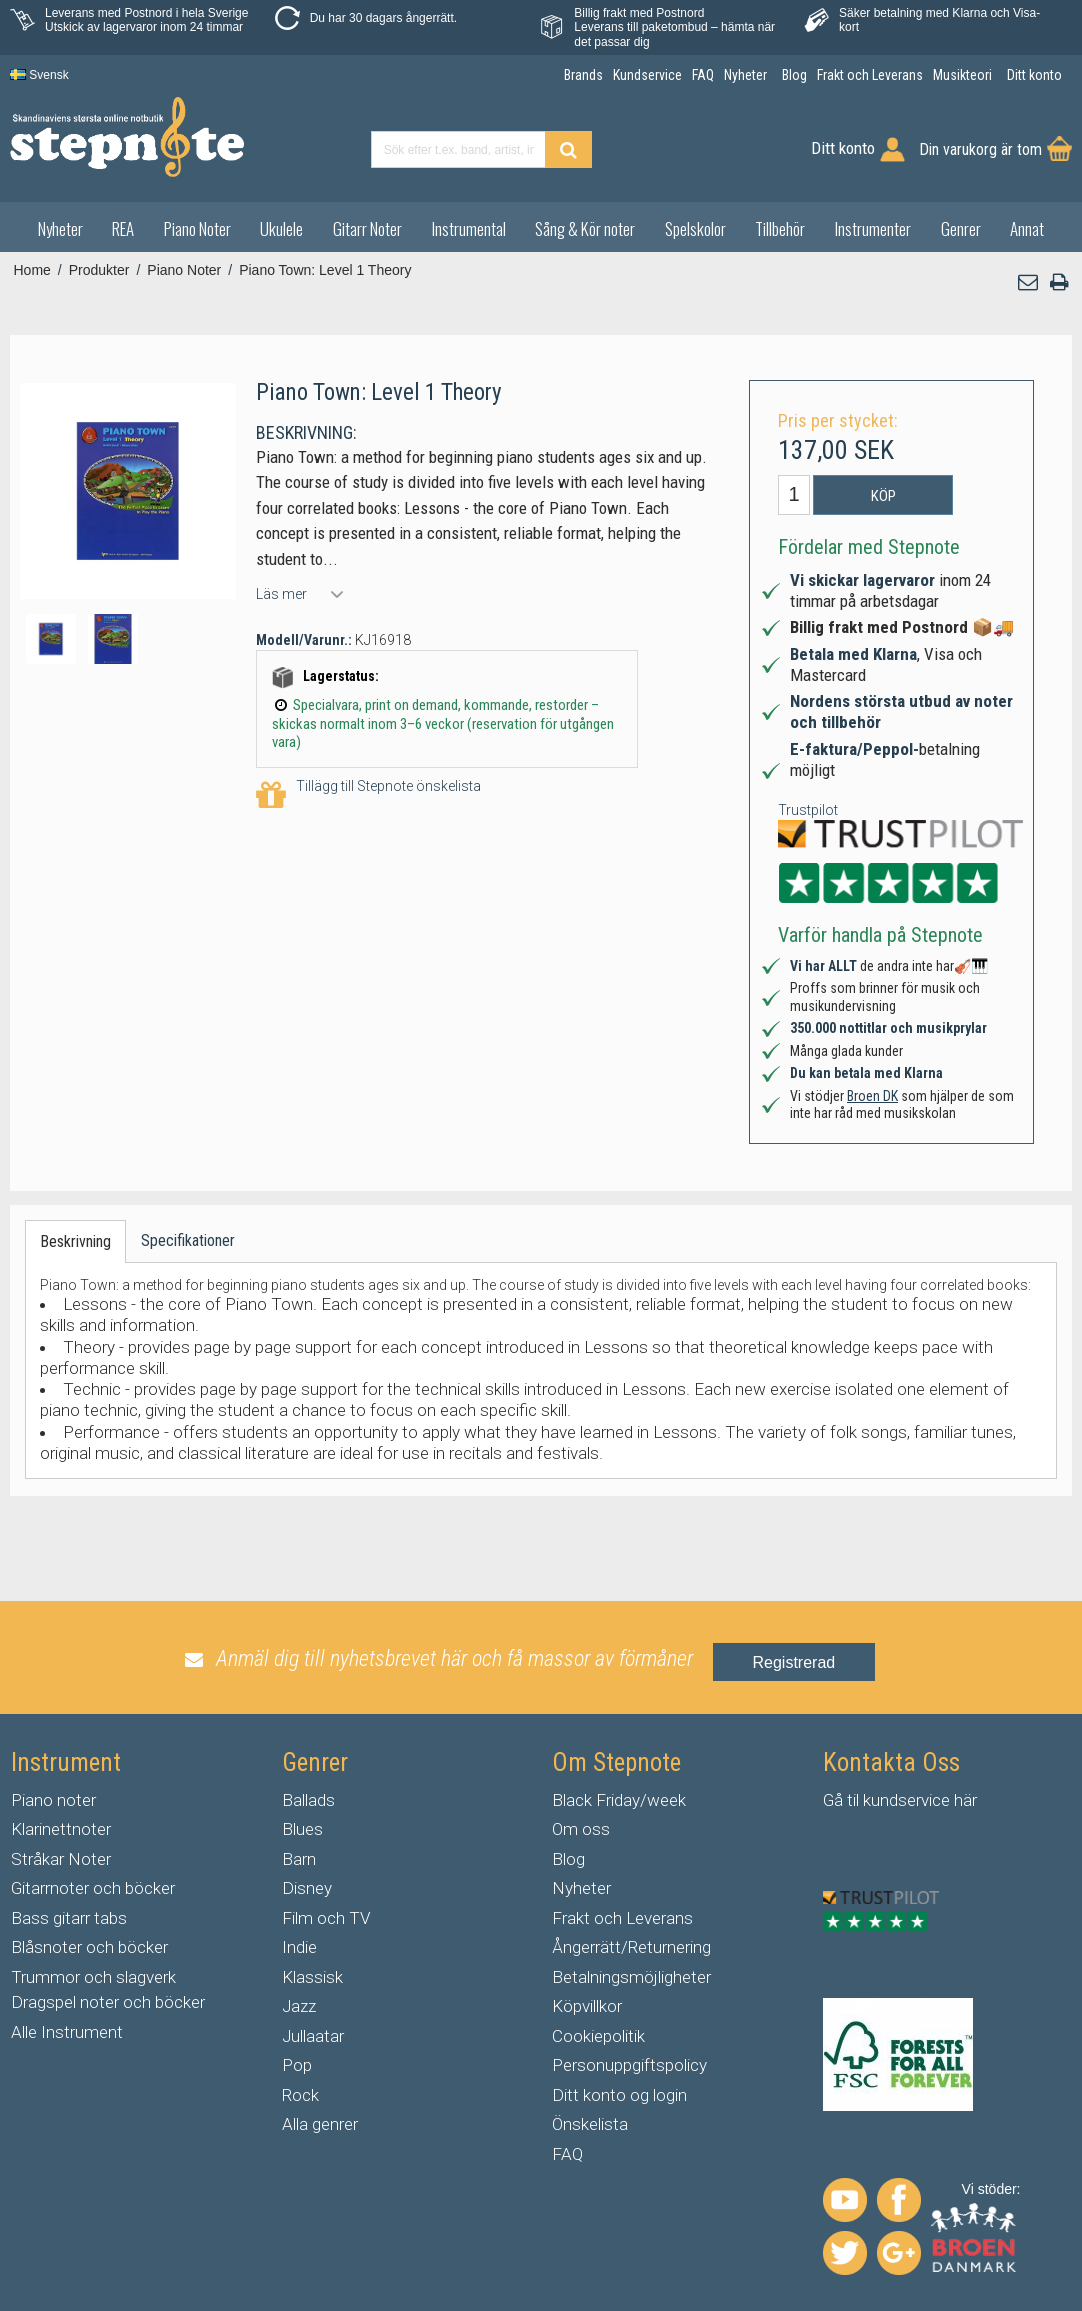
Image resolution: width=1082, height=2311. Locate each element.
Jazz (299, 2006)
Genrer (961, 228)
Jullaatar (313, 2036)
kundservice (906, 1800)
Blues (302, 1829)
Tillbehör (780, 228)
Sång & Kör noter (585, 228)
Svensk (39, 75)
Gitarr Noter (367, 228)
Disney (307, 1888)
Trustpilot (808, 810)
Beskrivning (75, 1241)
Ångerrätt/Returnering (631, 1947)
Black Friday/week (619, 1800)
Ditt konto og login (619, 2095)
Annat (1027, 228)
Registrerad (794, 1662)
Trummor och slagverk (93, 1977)
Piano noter (53, 1800)
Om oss (581, 1829)
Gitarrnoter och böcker (93, 1888)
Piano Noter (197, 228)
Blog (568, 1859)
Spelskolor (695, 228)
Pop (297, 2065)
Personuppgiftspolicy (629, 2065)
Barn (299, 1859)
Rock (300, 2095)
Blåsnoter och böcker (89, 1947)
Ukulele (281, 228)
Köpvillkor (587, 2006)
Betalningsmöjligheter (631, 1977)
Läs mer (281, 594)
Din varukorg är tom (980, 149)
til (853, 1800)
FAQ (567, 2154)
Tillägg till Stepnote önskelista (368, 795)
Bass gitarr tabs (69, 1918)
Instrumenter (873, 228)
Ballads (308, 1800)
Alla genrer (320, 2124)
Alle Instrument (67, 2032)
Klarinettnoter (61, 1829)
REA (123, 228)
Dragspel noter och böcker (108, 2002)
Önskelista (590, 2124)
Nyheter (60, 228)
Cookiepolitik (598, 2036)
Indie (299, 1947)
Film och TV (326, 1918)
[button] (1029, 282)
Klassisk (312, 1977)
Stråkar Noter (61, 1859)
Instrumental (469, 228)
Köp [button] (883, 496)
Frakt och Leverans (622, 1918)
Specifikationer (188, 1240)
